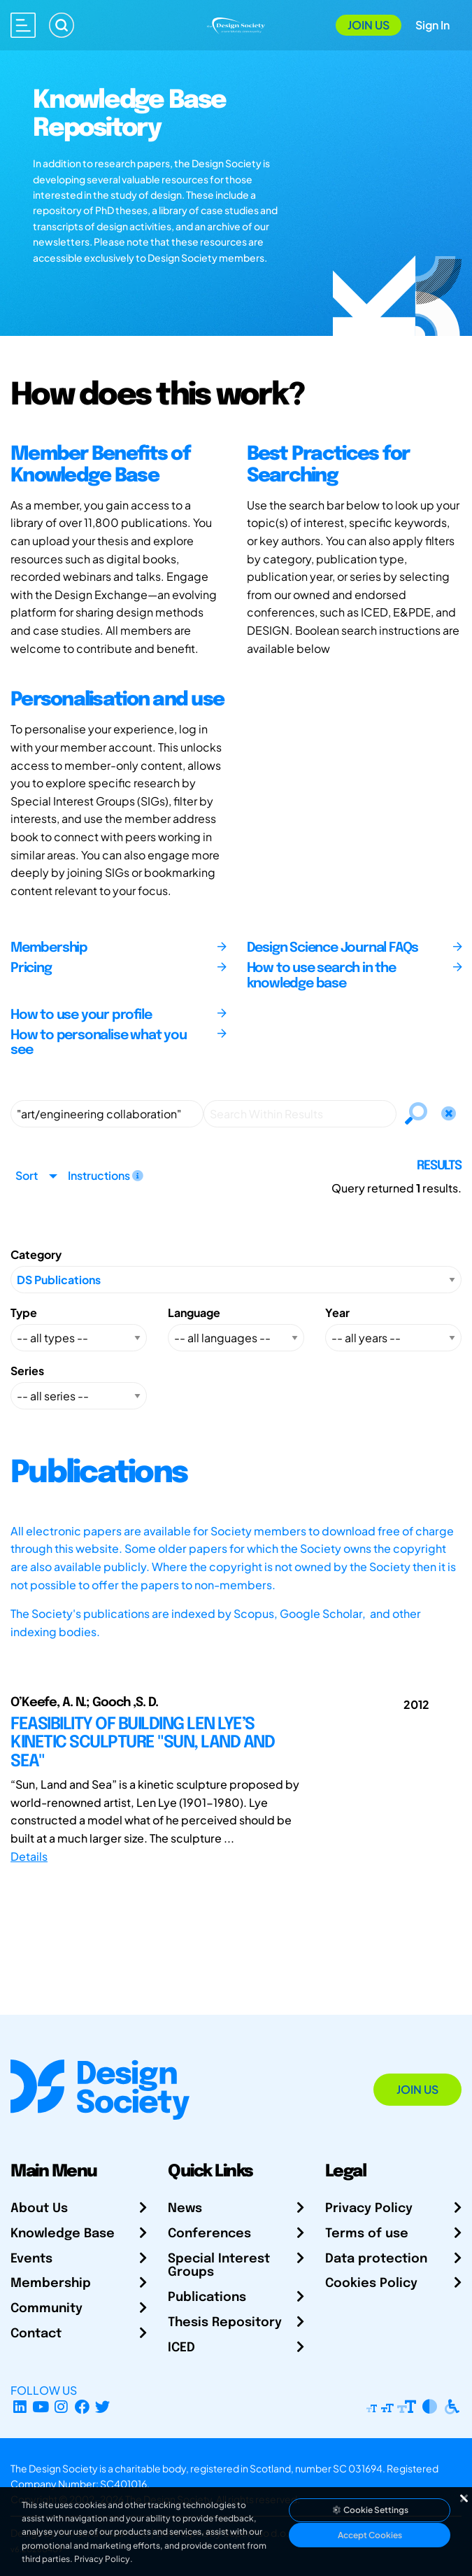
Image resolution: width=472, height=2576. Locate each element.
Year (337, 1312)
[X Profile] (103, 2407)
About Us (39, 2208)
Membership (50, 2283)
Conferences (209, 2233)
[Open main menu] (23, 25)
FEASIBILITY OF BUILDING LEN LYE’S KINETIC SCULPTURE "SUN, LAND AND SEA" (142, 1743)
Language (194, 1312)
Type (23, 1312)
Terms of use (366, 2233)
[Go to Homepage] (235, 24)
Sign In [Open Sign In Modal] (432, 24)
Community (46, 2308)
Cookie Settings (369, 2510)
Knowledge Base (62, 2233)
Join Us (368, 24)
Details (29, 1856)
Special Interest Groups (219, 2266)
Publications (207, 2297)
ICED (181, 2348)
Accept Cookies (370, 2535)
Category (36, 1254)
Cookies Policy (371, 2283)
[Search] (61, 25)
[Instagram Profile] (61, 2407)
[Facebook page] (82, 2407)
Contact (36, 2334)
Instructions (105, 1175)
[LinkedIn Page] (19, 2407)
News (185, 2208)
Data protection (376, 2259)
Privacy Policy (369, 2208)
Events (31, 2259)
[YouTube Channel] (40, 2407)
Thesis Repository (225, 2322)
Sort (26, 1175)
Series (27, 1370)
